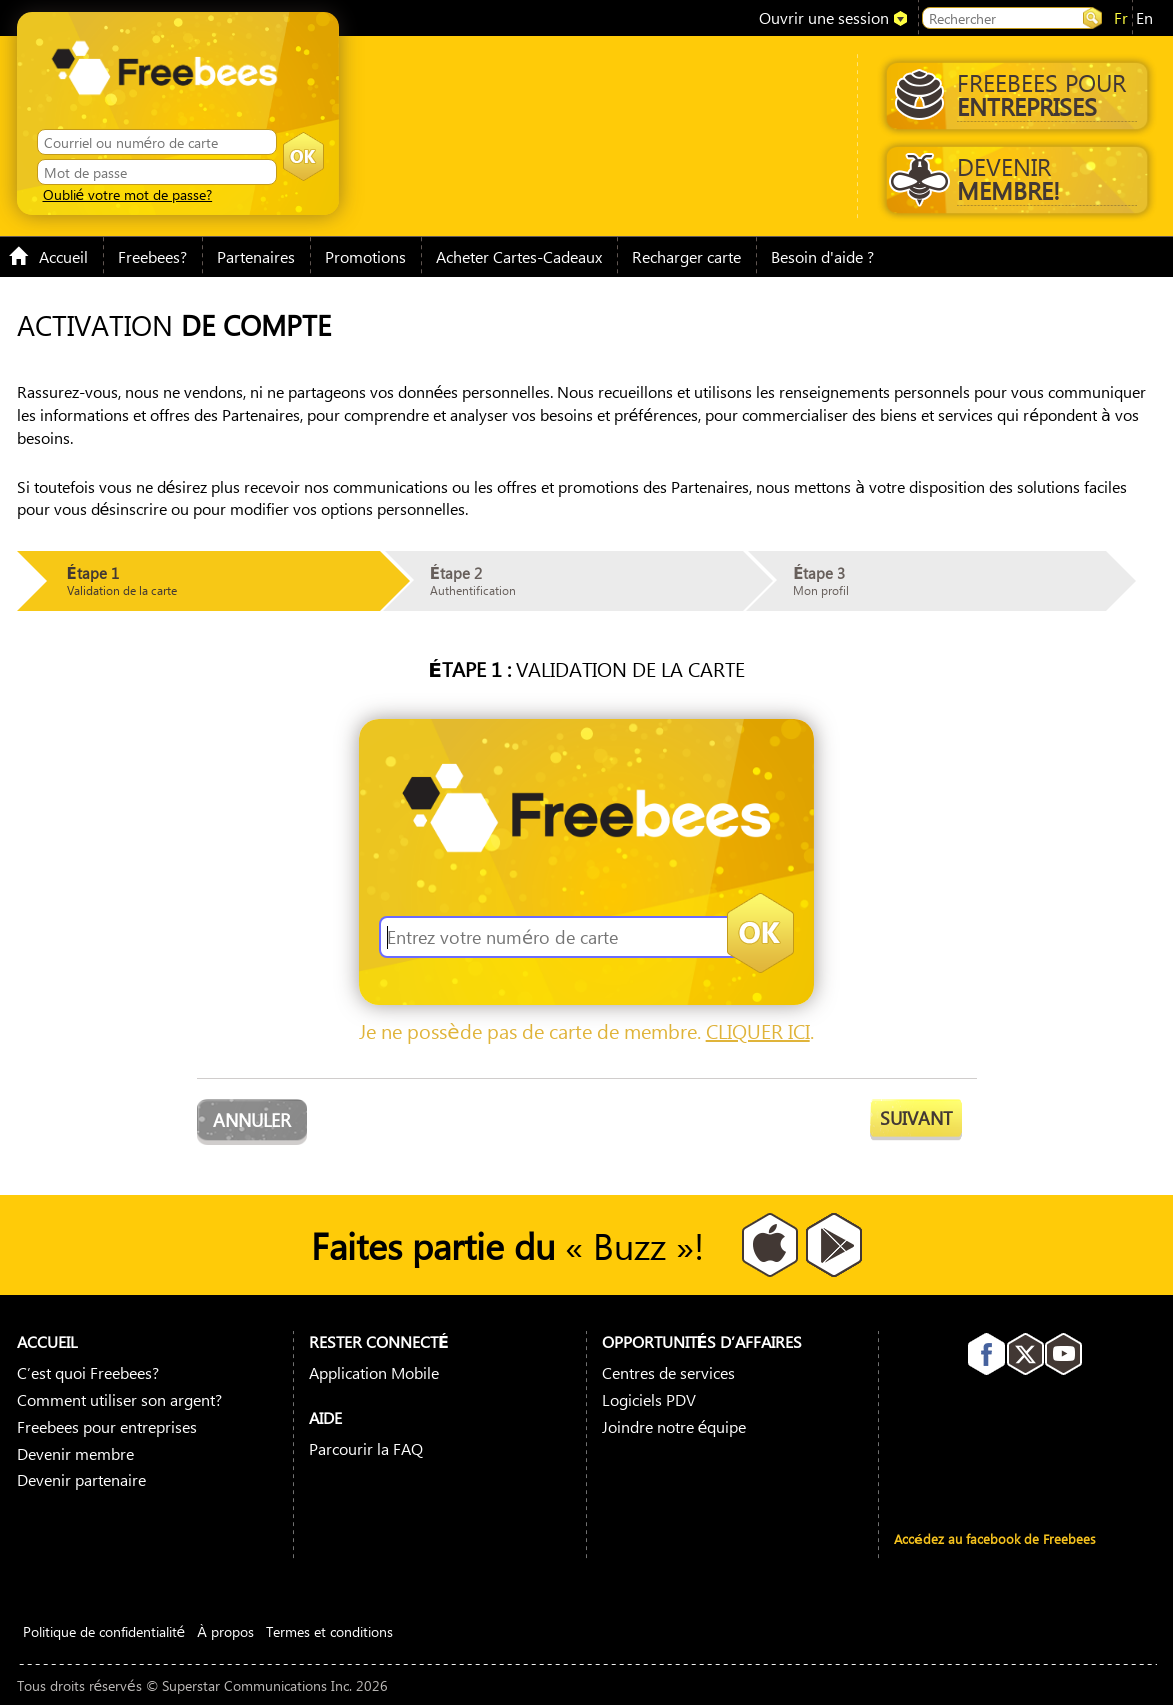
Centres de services (668, 1372)
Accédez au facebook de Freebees (995, 1538)
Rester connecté (379, 1341)
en (1144, 17)
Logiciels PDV (649, 1399)
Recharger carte (686, 256)
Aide (325, 1417)
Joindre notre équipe (674, 1426)
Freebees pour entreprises (107, 1426)
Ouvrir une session (824, 17)
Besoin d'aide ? (822, 256)
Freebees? (152, 256)
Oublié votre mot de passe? (128, 194)
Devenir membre (75, 1453)
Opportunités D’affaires (702, 1341)
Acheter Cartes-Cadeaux (519, 256)
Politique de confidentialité (104, 1631)
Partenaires (256, 256)
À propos (225, 1631)
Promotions (365, 256)
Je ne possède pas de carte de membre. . (586, 1030)
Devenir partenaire (81, 1479)
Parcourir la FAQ (366, 1448)
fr (1121, 17)
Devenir (1013, 178)
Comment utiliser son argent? (119, 1399)
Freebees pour (1016, 94)
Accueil (48, 256)
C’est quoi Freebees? (88, 1372)
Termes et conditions (329, 1631)
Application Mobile (374, 1372)
